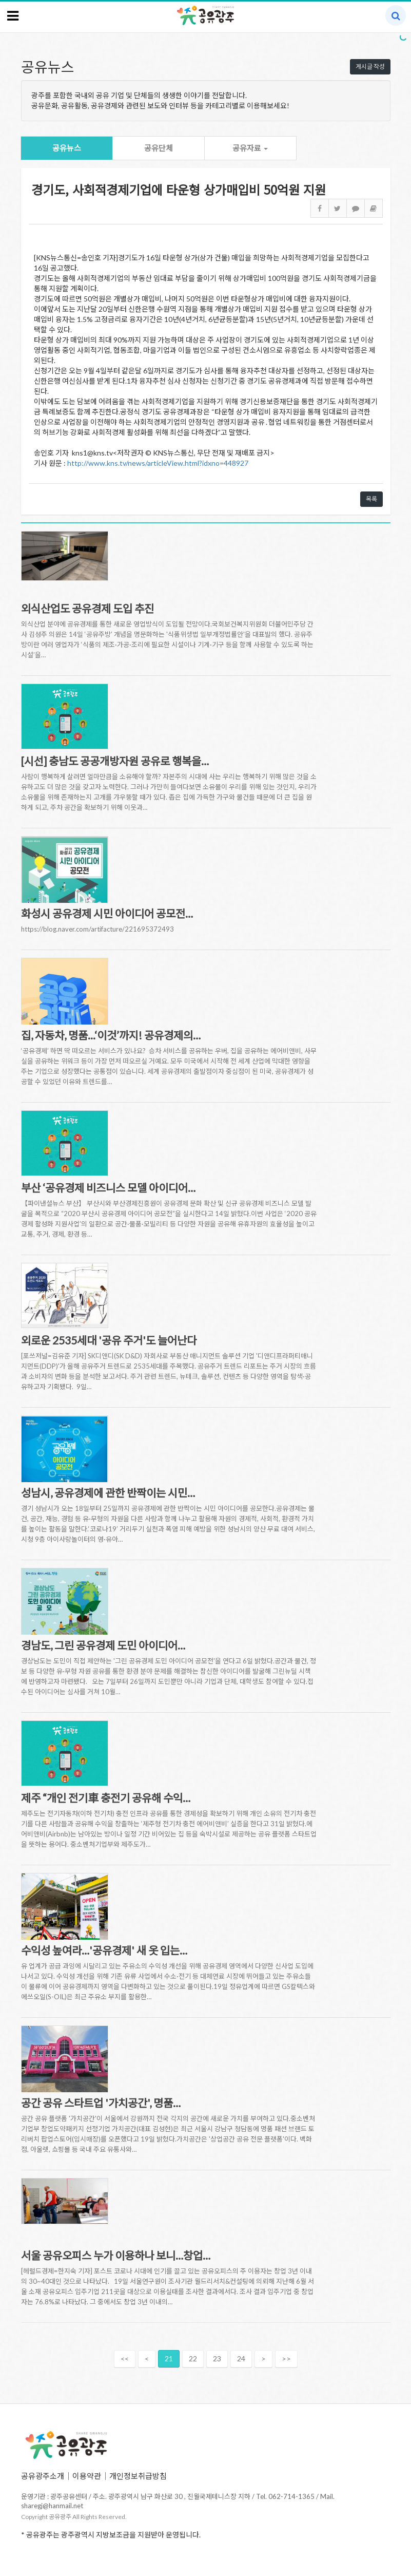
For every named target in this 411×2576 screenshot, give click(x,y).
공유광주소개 (42, 2475)
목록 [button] (371, 499)
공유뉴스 (66, 148)
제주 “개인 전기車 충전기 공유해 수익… (105, 1797)
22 (193, 2358)
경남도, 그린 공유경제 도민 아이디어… (103, 1645)
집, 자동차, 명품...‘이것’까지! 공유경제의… (111, 1035)
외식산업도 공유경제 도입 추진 (87, 608)
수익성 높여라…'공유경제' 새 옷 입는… (104, 1950)
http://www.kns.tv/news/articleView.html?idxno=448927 (157, 463)
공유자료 (250, 148)
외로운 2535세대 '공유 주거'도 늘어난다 (109, 1340)
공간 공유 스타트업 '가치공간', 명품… (101, 2102)
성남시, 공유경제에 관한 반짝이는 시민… (108, 1492)
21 (169, 2358)
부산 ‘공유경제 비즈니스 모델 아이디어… (108, 1187)
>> (286, 2358)
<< (125, 2358)
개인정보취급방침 (138, 2475)
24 (241, 2358)
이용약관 (86, 2475)
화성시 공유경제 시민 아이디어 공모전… (107, 913)
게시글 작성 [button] (370, 66)
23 (217, 2358)
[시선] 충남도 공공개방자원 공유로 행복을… (115, 760)
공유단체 (158, 148)
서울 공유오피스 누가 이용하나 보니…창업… (115, 2255)
